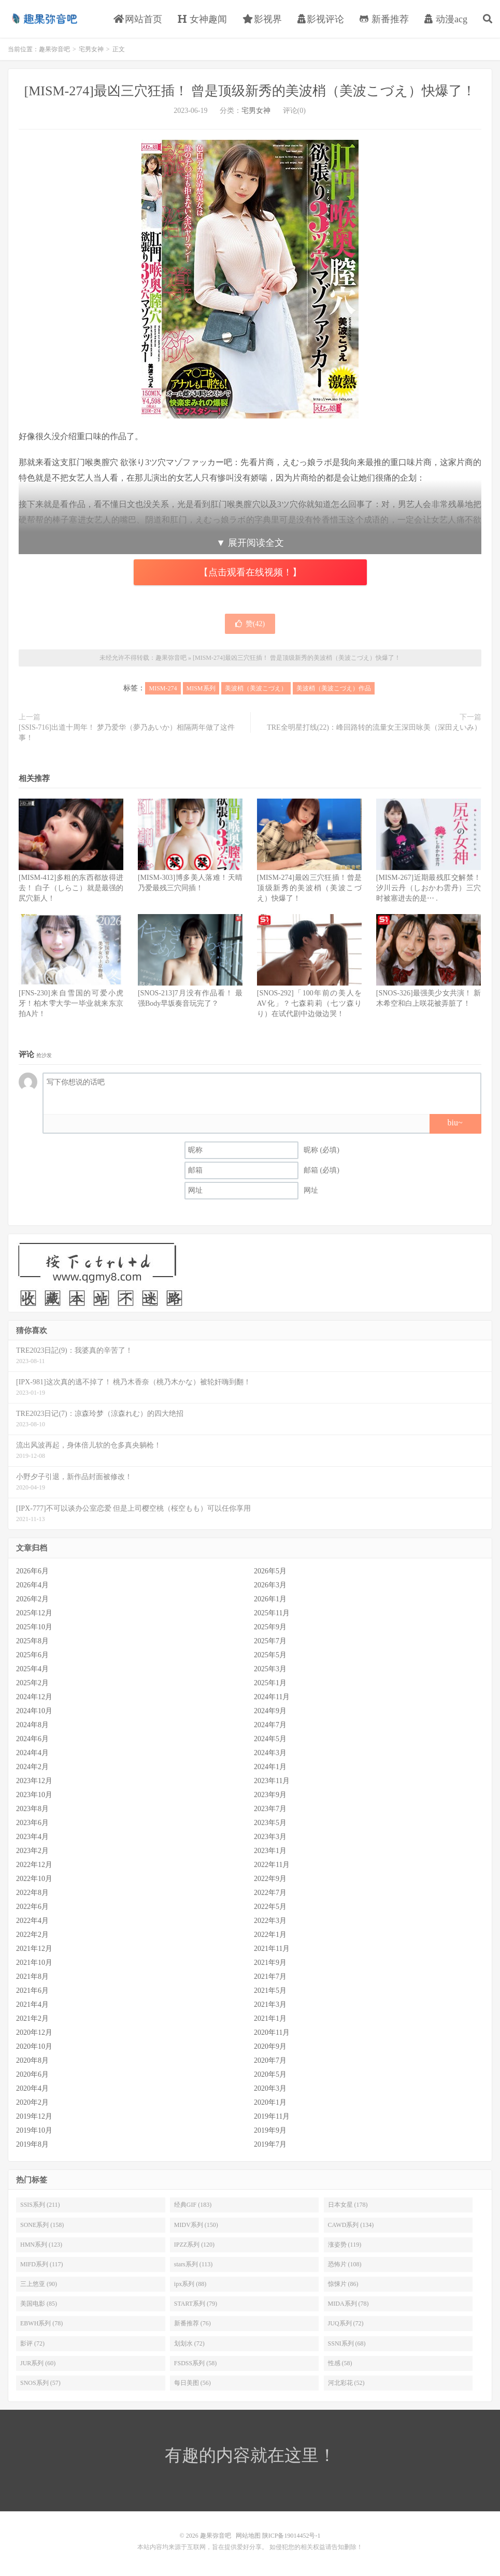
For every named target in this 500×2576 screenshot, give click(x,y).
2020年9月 (270, 2046)
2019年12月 (34, 2116)
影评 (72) (32, 2343)
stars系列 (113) (193, 2264)
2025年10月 (34, 1627)
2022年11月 (272, 1865)
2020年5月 (270, 2074)
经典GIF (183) (192, 2204)
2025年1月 (270, 1683)
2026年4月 (32, 1585)
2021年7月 (270, 1976)
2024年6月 (32, 1739)
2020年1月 (270, 2102)
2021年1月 (270, 2018)
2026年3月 (270, 1585)
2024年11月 (272, 1697)
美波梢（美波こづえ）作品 (333, 688)
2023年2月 (32, 1851)
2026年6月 (32, 1571)
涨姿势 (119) (345, 2244)
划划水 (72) (189, 2343)
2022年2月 (32, 1934)
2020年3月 (270, 2088)
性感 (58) (340, 2363)
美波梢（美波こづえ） (256, 688)
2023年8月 (32, 1809)
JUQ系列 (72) (346, 2323)
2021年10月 (34, 1962)
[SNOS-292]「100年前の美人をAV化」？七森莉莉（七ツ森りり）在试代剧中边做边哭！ (309, 1003)
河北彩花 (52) (346, 2382)
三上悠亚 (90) (38, 2284)
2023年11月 (272, 1781)
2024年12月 (34, 1697)
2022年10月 (34, 1879)
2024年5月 (270, 1739)
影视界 (262, 19)
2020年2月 (32, 2102)
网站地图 (248, 2535)
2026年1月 (270, 1599)
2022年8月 (32, 1893)
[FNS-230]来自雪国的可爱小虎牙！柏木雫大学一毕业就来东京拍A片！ (71, 1003)
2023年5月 (270, 1823)
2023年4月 (32, 1837)
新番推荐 (384, 19)
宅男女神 (91, 49)
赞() (250, 624)
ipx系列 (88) (190, 2284)
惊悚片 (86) (343, 2284)
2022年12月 (34, 1865)
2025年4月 (32, 1669)
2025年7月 (270, 1641)
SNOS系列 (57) (40, 2382)
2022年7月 (270, 1893)
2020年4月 (32, 2088)
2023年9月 (270, 1795)
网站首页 (138, 19)
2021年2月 (32, 2018)
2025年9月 (270, 1627)
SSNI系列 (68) (347, 2343)
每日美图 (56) (192, 2382)
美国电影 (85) (38, 2303)
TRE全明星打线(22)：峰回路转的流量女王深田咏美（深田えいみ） (374, 727)
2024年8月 (32, 1725)
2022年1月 (270, 1934)
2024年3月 (270, 1753)
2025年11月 (272, 1613)
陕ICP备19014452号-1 (291, 2535)
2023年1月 (270, 1851)
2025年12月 (34, 1613)
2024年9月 (270, 1711)
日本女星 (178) (348, 2204)
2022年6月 (32, 1907)
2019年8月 (32, 2144)
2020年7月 (270, 2060)
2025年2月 (32, 1683)
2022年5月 (270, 1907)
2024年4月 (32, 1753)
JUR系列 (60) (37, 2363)
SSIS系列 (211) (40, 2204)
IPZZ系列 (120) (194, 2244)
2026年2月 (32, 1599)
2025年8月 (32, 1641)
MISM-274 (163, 688)
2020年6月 (32, 2074)
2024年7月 (270, 1725)
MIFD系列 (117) (41, 2264)
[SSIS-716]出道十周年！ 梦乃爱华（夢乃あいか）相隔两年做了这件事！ (127, 732)
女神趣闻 (202, 19)
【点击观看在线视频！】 (250, 572)
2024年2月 (32, 1767)
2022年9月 (270, 1879)
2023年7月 (270, 1809)
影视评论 (320, 19)
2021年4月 (32, 2004)
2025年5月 (270, 1655)
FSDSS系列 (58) (195, 2363)
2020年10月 (34, 2046)
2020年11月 (272, 2032)
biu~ (454, 1122)
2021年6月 (32, 1990)
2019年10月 (34, 2130)
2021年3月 (270, 2004)
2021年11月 (272, 1948)
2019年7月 (270, 2144)
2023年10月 (34, 1795)
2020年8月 (32, 2060)
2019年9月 (270, 2130)
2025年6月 (32, 1655)
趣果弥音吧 (44, 18)
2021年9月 (270, 1962)
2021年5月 (270, 1990)
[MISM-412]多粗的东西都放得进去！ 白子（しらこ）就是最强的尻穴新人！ (71, 888)
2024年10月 (34, 1711)
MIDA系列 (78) (348, 2303)
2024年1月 (270, 1767)
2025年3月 (270, 1669)
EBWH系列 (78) (41, 2323)
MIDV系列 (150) (196, 2224)
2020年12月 (34, 2032)
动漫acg (445, 19)
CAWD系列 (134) (351, 2224)
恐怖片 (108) (345, 2264)
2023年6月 (32, 1823)
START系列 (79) (195, 2303)
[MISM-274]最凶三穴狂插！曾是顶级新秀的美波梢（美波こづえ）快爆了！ (309, 888)
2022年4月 (32, 1920)
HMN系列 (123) (41, 2244)
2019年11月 (272, 2116)
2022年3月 (270, 1920)
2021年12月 (34, 1948)
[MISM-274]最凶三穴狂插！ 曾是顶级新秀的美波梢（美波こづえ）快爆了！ (250, 90)
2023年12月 (34, 1781)
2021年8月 (32, 1976)
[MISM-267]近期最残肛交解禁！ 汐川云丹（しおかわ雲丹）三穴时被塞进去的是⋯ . (428, 888)
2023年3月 (270, 1837)
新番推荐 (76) (192, 2323)
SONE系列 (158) (42, 2224)
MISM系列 (201, 688)
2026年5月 (270, 1571)
